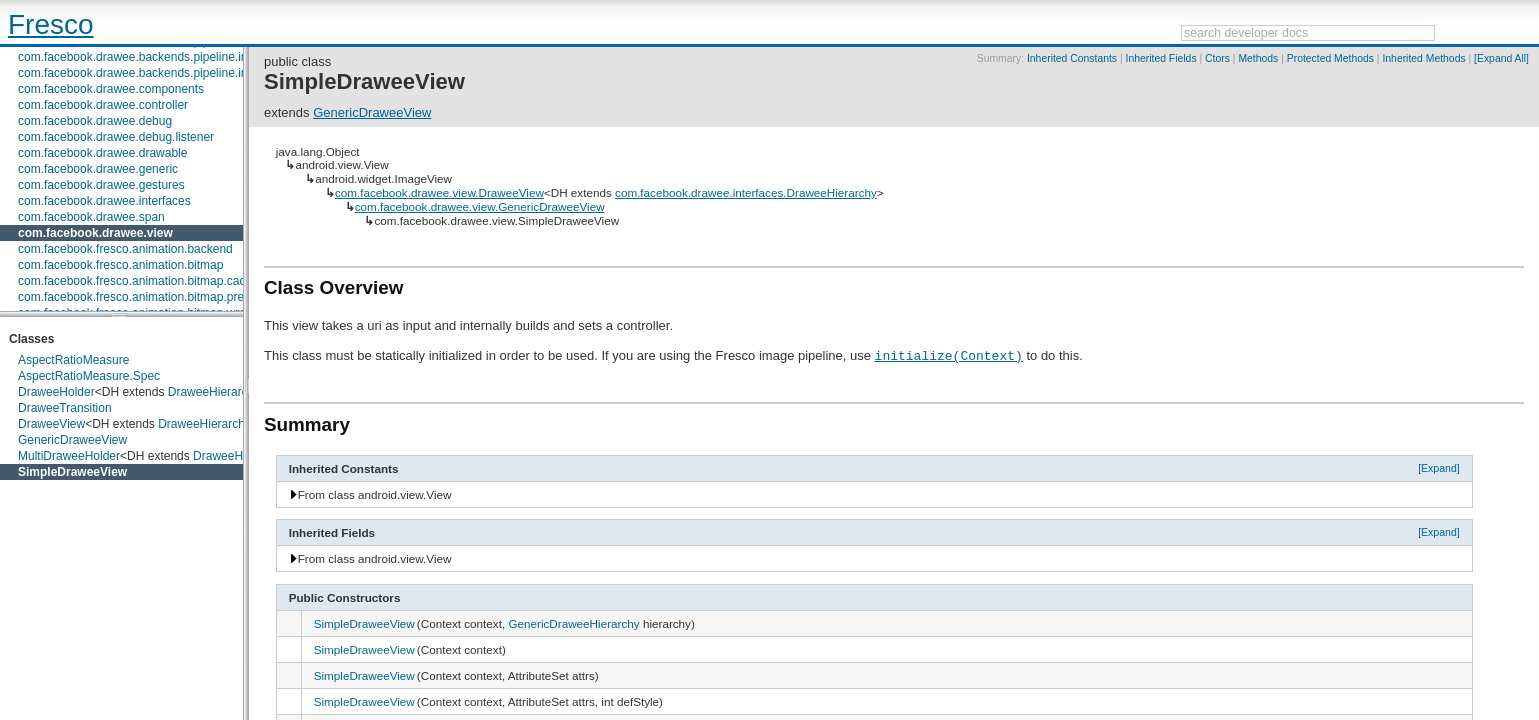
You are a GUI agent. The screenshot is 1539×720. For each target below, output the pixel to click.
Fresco (51, 24)
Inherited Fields (1161, 58)
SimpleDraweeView (72, 472)
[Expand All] (1501, 58)
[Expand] (1439, 468)
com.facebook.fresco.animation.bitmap (120, 265)
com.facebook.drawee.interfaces (104, 201)
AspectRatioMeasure (73, 360)
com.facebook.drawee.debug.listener (116, 137)
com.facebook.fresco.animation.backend (125, 249)
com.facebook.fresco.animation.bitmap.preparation (152, 297)
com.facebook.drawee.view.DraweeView (439, 192)
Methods (1258, 58)
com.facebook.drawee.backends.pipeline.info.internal (159, 73)
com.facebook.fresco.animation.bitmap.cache (138, 281)
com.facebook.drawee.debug (95, 121)
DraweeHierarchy (214, 392)
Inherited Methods (1423, 58)
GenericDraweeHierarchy (573, 623)
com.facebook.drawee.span (91, 217)
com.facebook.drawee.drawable (102, 153)
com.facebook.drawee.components (111, 89)
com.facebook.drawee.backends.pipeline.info (137, 57)
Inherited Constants (1072, 58)
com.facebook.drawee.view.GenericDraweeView (480, 206)
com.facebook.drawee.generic (98, 169)
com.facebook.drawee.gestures (101, 185)
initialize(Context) (949, 355)
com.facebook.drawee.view (95, 233)
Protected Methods (1330, 58)
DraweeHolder (56, 392)
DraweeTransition (65, 408)
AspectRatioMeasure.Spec (89, 376)
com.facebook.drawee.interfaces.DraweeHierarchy (746, 192)
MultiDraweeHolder (69, 456)
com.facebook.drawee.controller (103, 105)
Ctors (1217, 58)
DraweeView (51, 424)
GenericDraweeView (72, 440)
